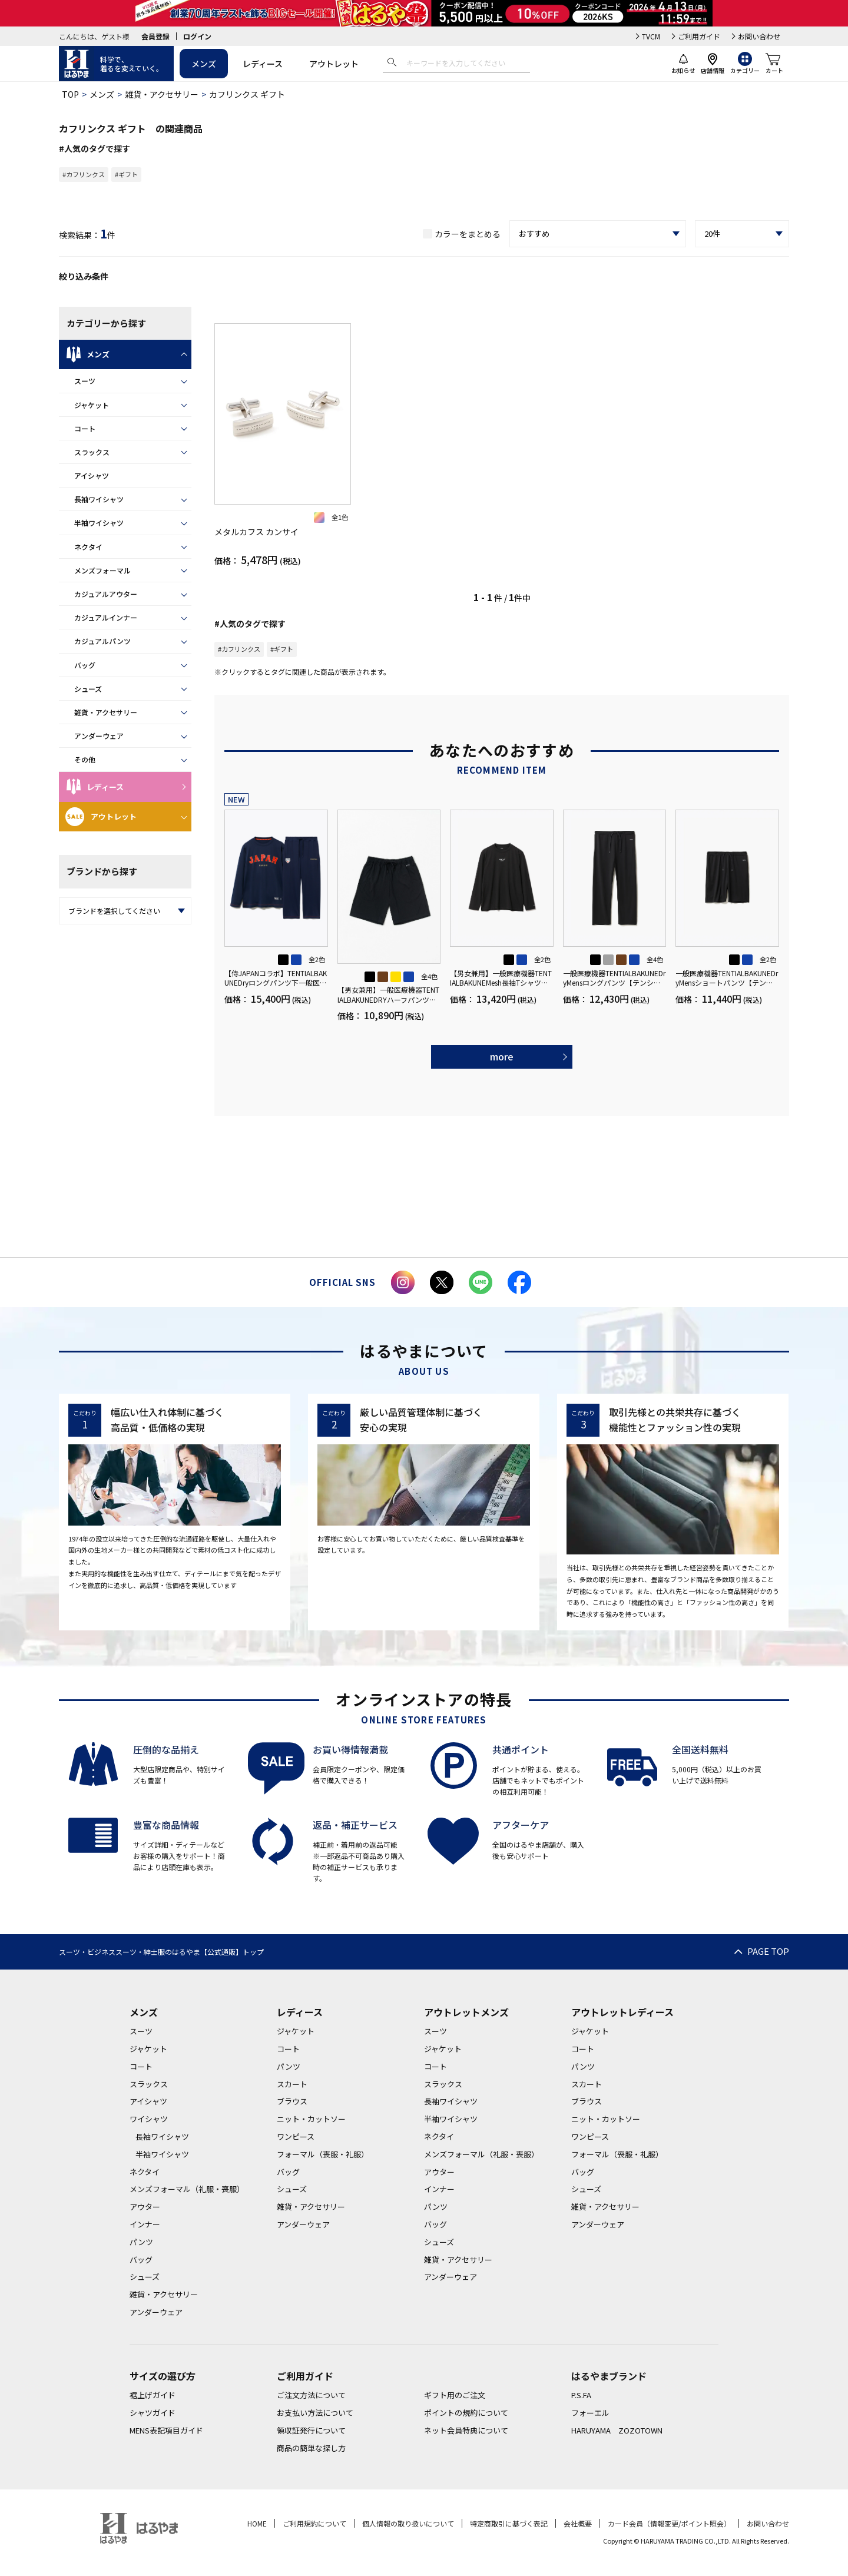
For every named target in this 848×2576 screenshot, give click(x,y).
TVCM (651, 36)
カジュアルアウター (105, 594)
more (502, 1056)
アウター (145, 2206)
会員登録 (155, 36)
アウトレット (334, 63)
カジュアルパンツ (102, 641)
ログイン (197, 36)
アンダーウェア (99, 736)
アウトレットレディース (622, 2012)
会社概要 (578, 2523)
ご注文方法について (311, 2395)
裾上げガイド (152, 2395)
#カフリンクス (83, 174)
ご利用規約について (314, 2523)
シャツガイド (152, 2412)
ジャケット (91, 405)
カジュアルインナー (105, 617)
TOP (70, 94)
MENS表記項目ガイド (166, 2430)
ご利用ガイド (699, 36)
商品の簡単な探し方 (311, 2448)
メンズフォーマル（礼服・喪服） (187, 2188)
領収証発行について (311, 2430)
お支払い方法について (315, 2412)
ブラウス (292, 2101)
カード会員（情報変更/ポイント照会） (669, 2523)
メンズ (203, 63)
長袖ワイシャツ (99, 499)
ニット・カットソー (311, 2118)
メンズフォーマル (102, 570)
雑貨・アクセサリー (161, 94)
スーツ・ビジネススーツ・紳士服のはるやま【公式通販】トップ (161, 1952)
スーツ (84, 381)
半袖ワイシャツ (99, 523)
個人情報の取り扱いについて (408, 2523)
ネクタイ (88, 547)
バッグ (84, 665)
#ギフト (126, 174)
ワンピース (295, 2136)
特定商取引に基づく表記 (509, 2523)
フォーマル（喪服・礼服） (323, 2154)
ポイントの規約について (466, 2412)
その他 (84, 759)
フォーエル (590, 2412)
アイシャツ (91, 475)
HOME (257, 2523)
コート (84, 428)
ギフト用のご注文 (454, 2395)
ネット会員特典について (466, 2430)
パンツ (141, 2241)
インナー (145, 2224)
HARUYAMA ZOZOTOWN (616, 2430)
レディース (263, 63)
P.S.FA (581, 2395)
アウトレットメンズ (466, 2012)
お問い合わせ (759, 36)
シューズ (88, 689)
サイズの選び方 (163, 2376)
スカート (292, 2084)
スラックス (92, 452)
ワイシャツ (149, 2118)
